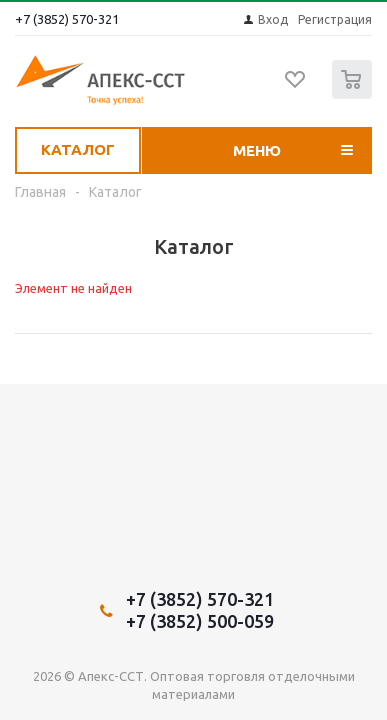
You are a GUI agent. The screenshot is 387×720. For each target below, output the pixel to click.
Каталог (78, 149)
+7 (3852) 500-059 (200, 621)
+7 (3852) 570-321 (67, 19)
